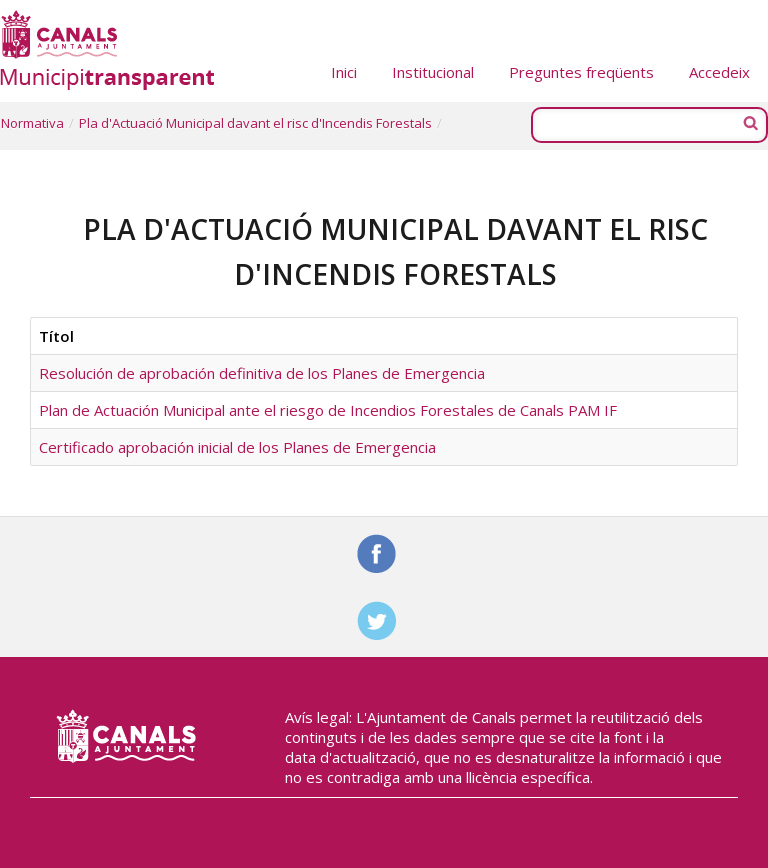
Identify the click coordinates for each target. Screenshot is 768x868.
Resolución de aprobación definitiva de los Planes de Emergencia (262, 373)
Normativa (32, 123)
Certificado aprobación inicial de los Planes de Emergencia (237, 447)
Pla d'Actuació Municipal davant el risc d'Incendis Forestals (255, 123)
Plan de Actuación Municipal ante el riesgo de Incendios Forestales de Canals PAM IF (328, 410)
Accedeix (719, 72)
